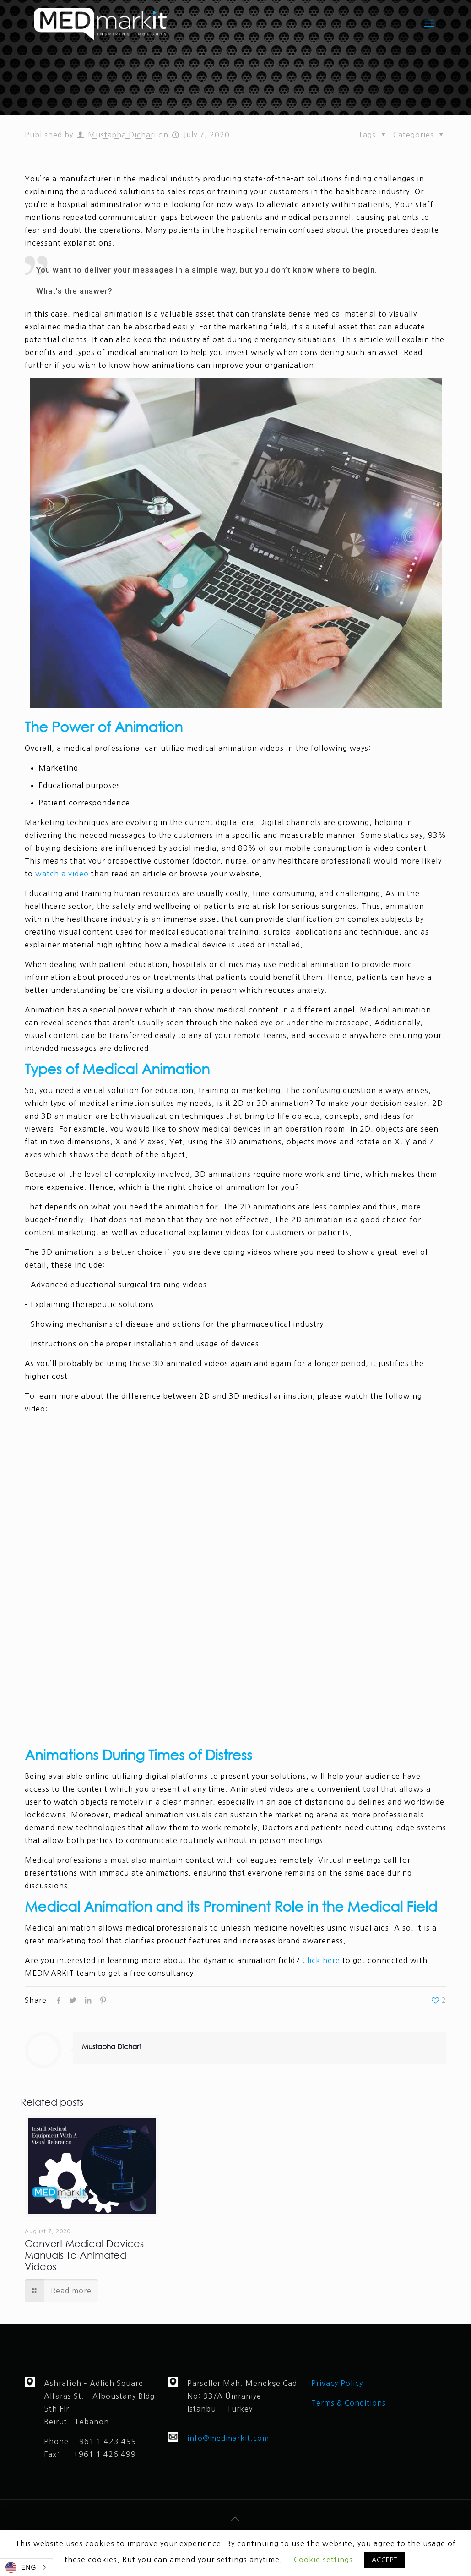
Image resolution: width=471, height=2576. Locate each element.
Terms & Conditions (349, 2402)
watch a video (62, 873)
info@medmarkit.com (228, 2438)
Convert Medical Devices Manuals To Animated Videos (84, 2254)
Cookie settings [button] (323, 2559)
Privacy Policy (337, 2383)
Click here (321, 1960)
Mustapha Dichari (122, 134)
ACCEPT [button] (384, 2560)
